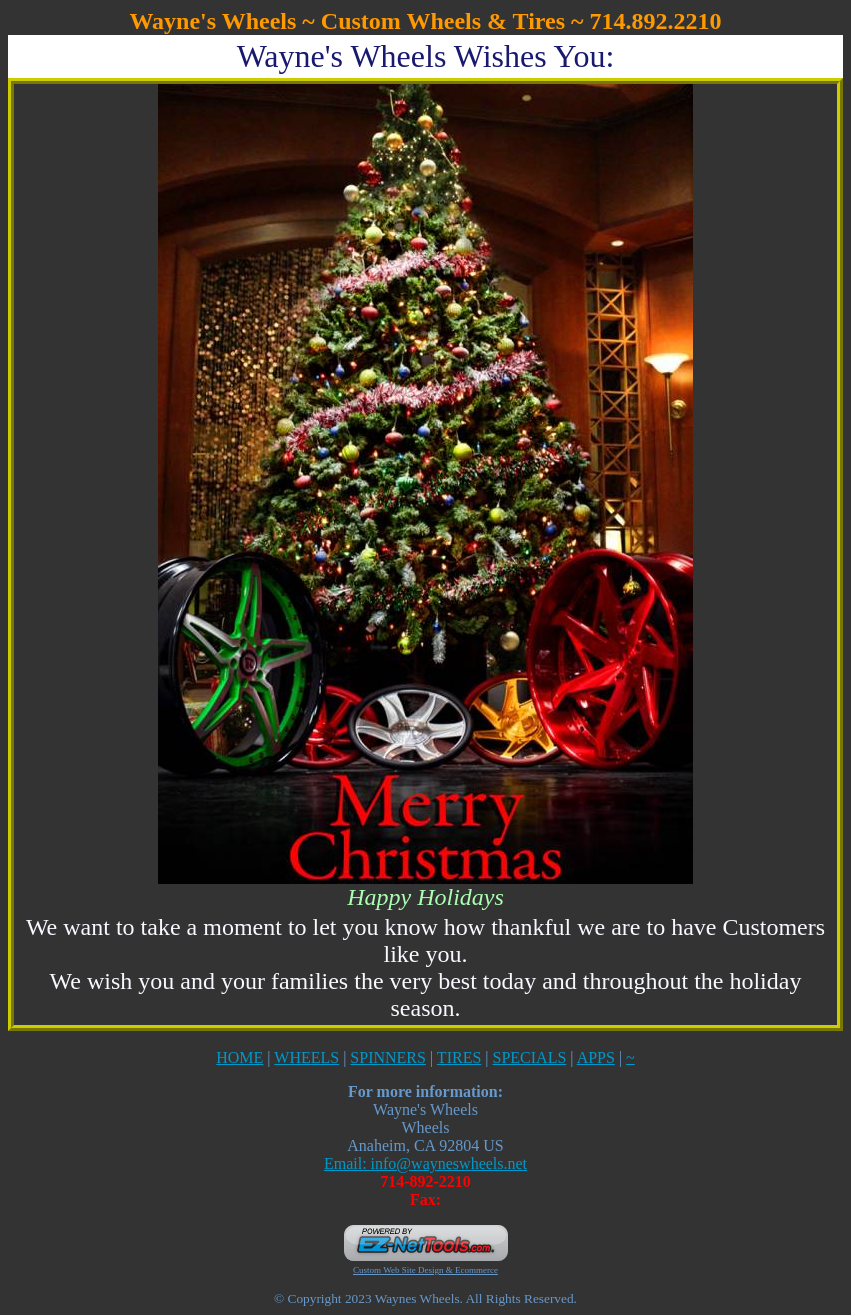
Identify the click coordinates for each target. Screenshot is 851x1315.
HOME (239, 1057)
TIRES (459, 1057)
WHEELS (306, 1057)
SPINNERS (388, 1057)
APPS (596, 1057)
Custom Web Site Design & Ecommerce (425, 1270)
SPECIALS (530, 1057)
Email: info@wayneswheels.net (425, 1163)
